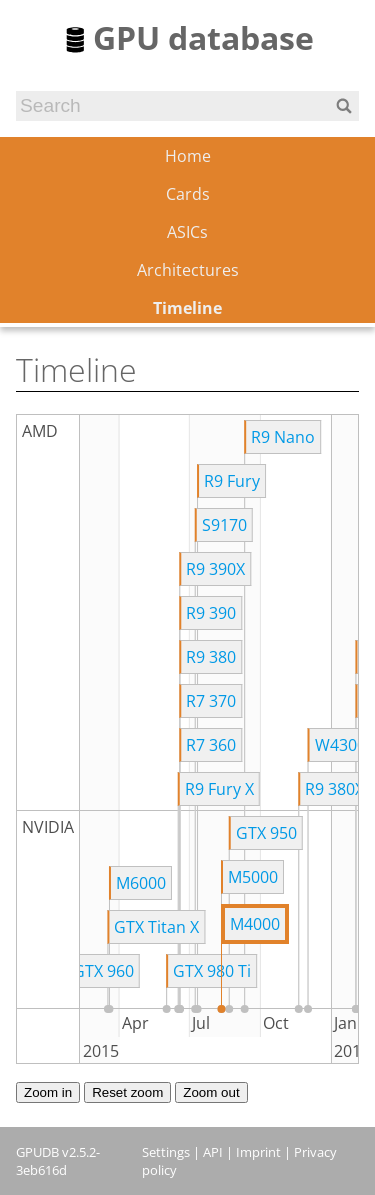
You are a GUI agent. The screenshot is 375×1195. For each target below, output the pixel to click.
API (213, 1152)
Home (188, 156)
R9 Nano (283, 437)
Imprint (258, 1152)
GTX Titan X (156, 927)
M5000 (253, 877)
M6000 (141, 883)
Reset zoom (127, 1092)
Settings (166, 1152)
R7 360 (211, 745)
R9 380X (334, 789)
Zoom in (48, 1092)
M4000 (255, 924)
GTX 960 (103, 971)
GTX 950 (266, 833)
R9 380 (211, 657)
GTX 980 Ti (212, 971)
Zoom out (211, 1092)
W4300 (340, 745)
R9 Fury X (219, 789)
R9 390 (211, 613)
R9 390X (215, 569)
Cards (188, 194)
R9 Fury (232, 481)
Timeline (187, 308)
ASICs (187, 232)
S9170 (224, 525)
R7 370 (211, 701)
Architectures (188, 270)
